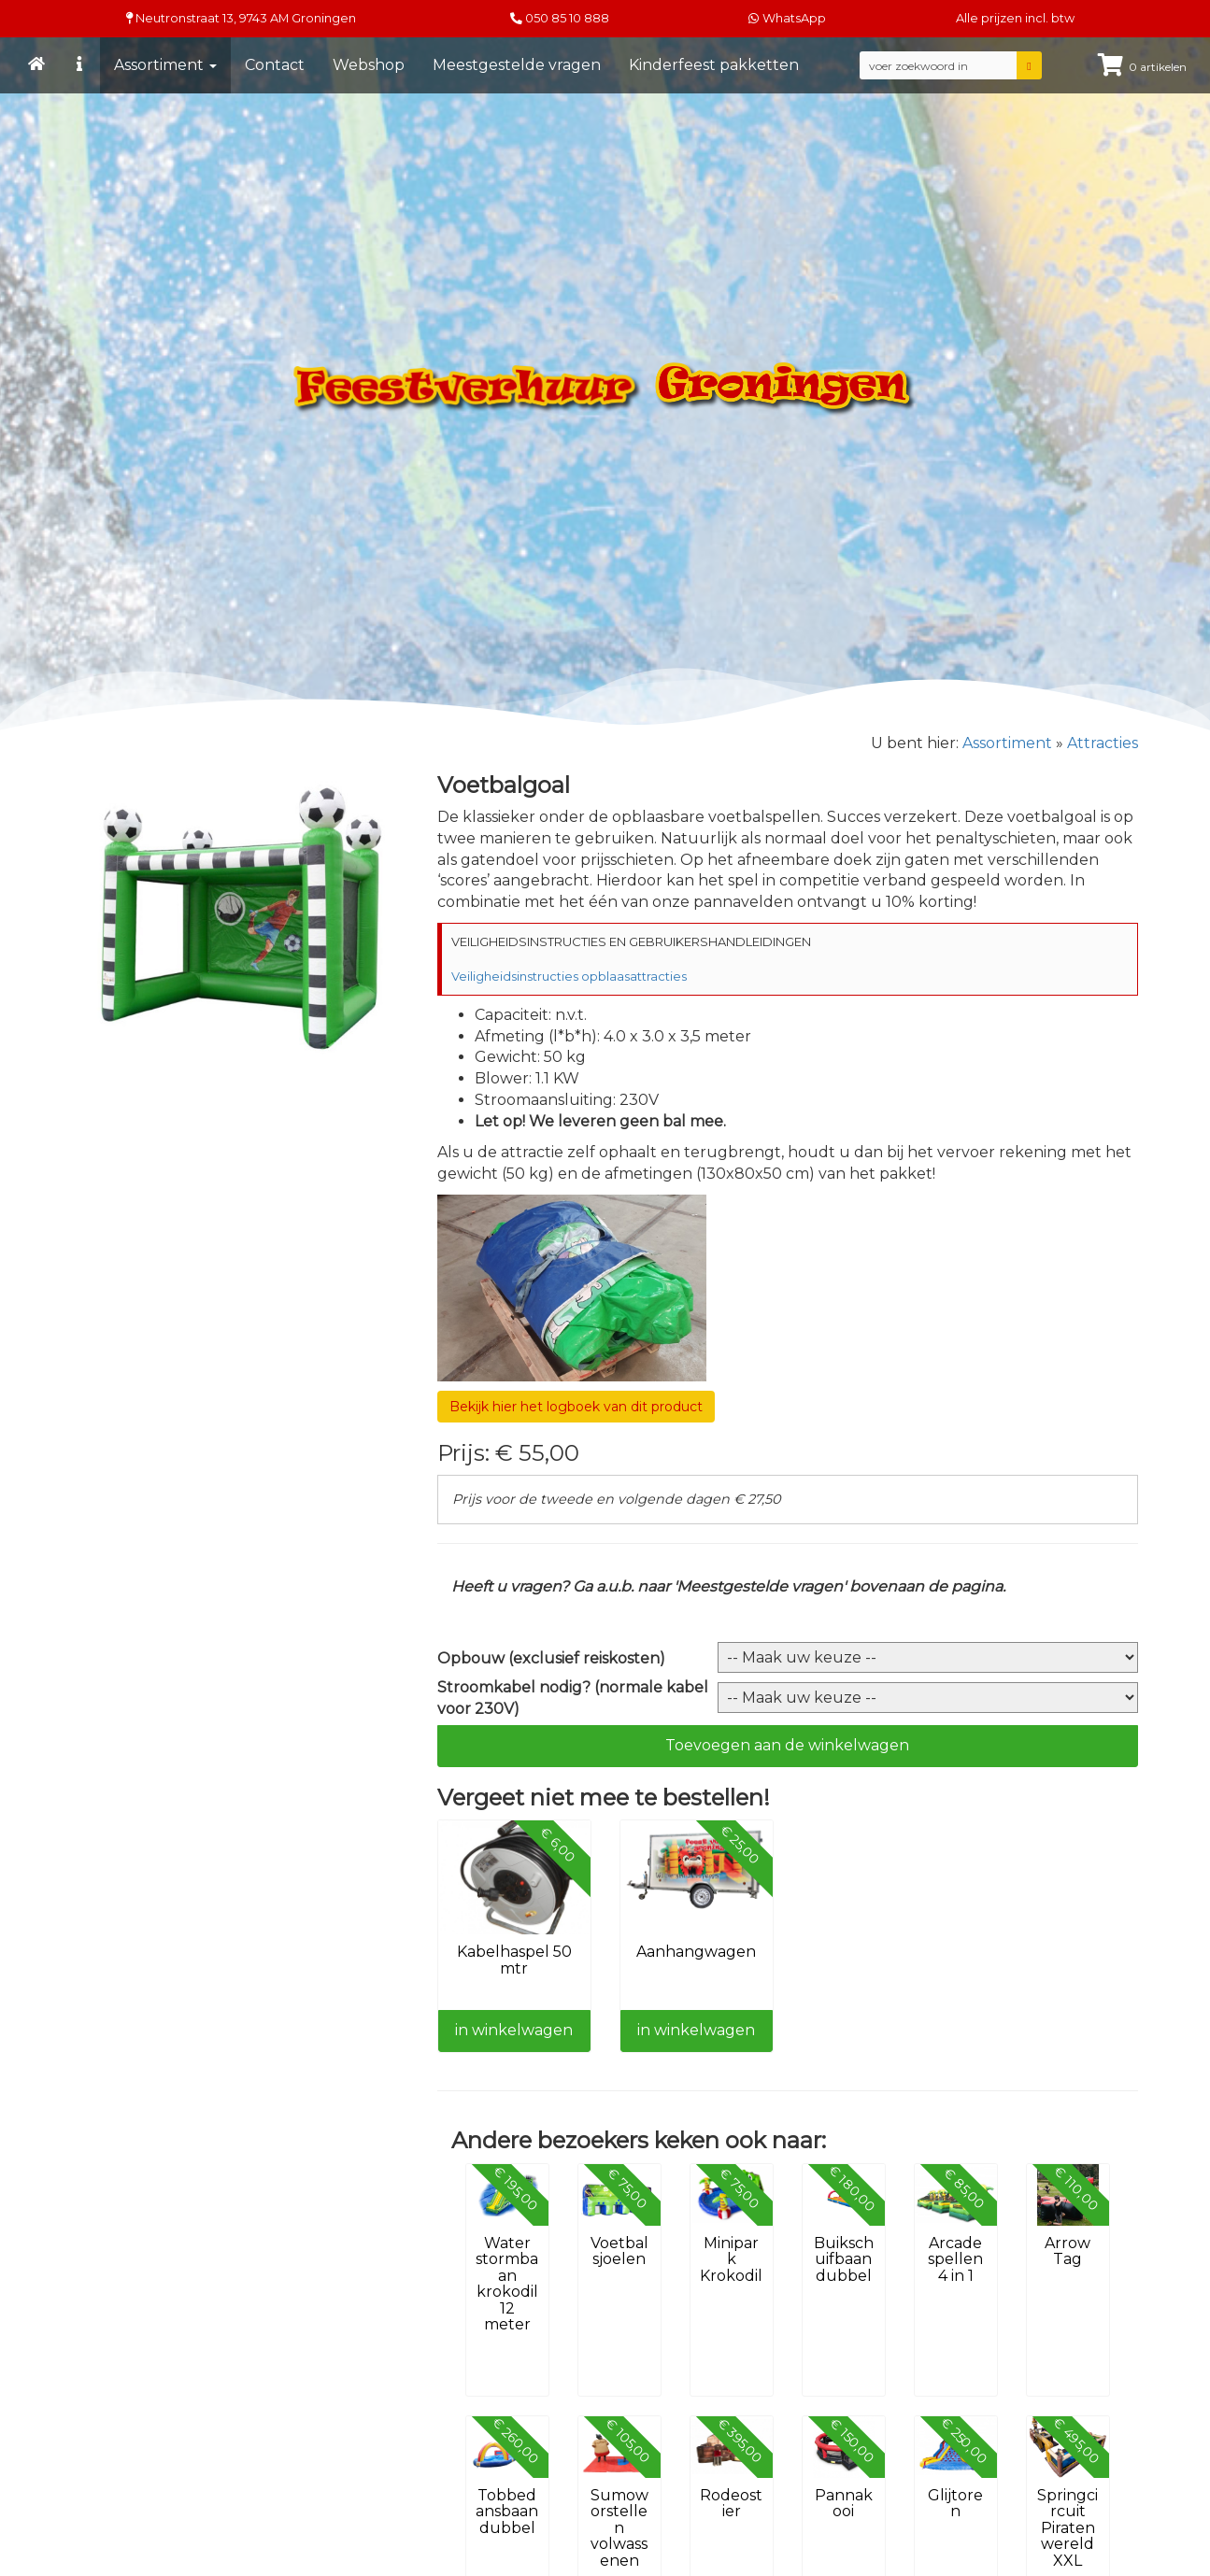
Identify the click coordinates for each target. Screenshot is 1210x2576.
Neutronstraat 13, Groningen (241, 18)
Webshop (369, 65)
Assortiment (165, 65)
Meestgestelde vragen (517, 65)
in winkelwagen (514, 2030)
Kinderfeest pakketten (714, 65)
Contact (275, 65)
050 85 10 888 (567, 18)
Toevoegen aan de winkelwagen (787, 1745)
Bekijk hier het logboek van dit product (576, 1406)
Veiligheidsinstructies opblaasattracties (569, 976)
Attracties (1102, 743)
